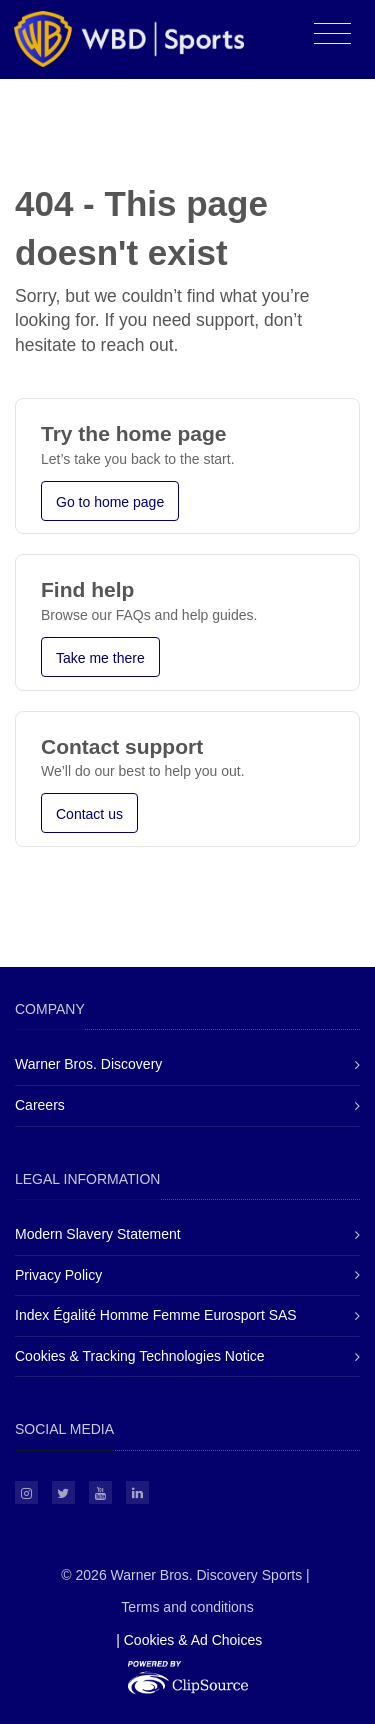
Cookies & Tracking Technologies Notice (140, 1356)
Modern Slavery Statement (98, 1234)
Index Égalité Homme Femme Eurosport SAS (156, 1315)
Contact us (89, 814)
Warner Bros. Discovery (88, 1064)
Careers (40, 1105)
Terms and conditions (187, 1607)
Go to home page (110, 502)
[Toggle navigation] (332, 34)
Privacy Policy (58, 1275)
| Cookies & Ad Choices (189, 1640)
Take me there (100, 658)
